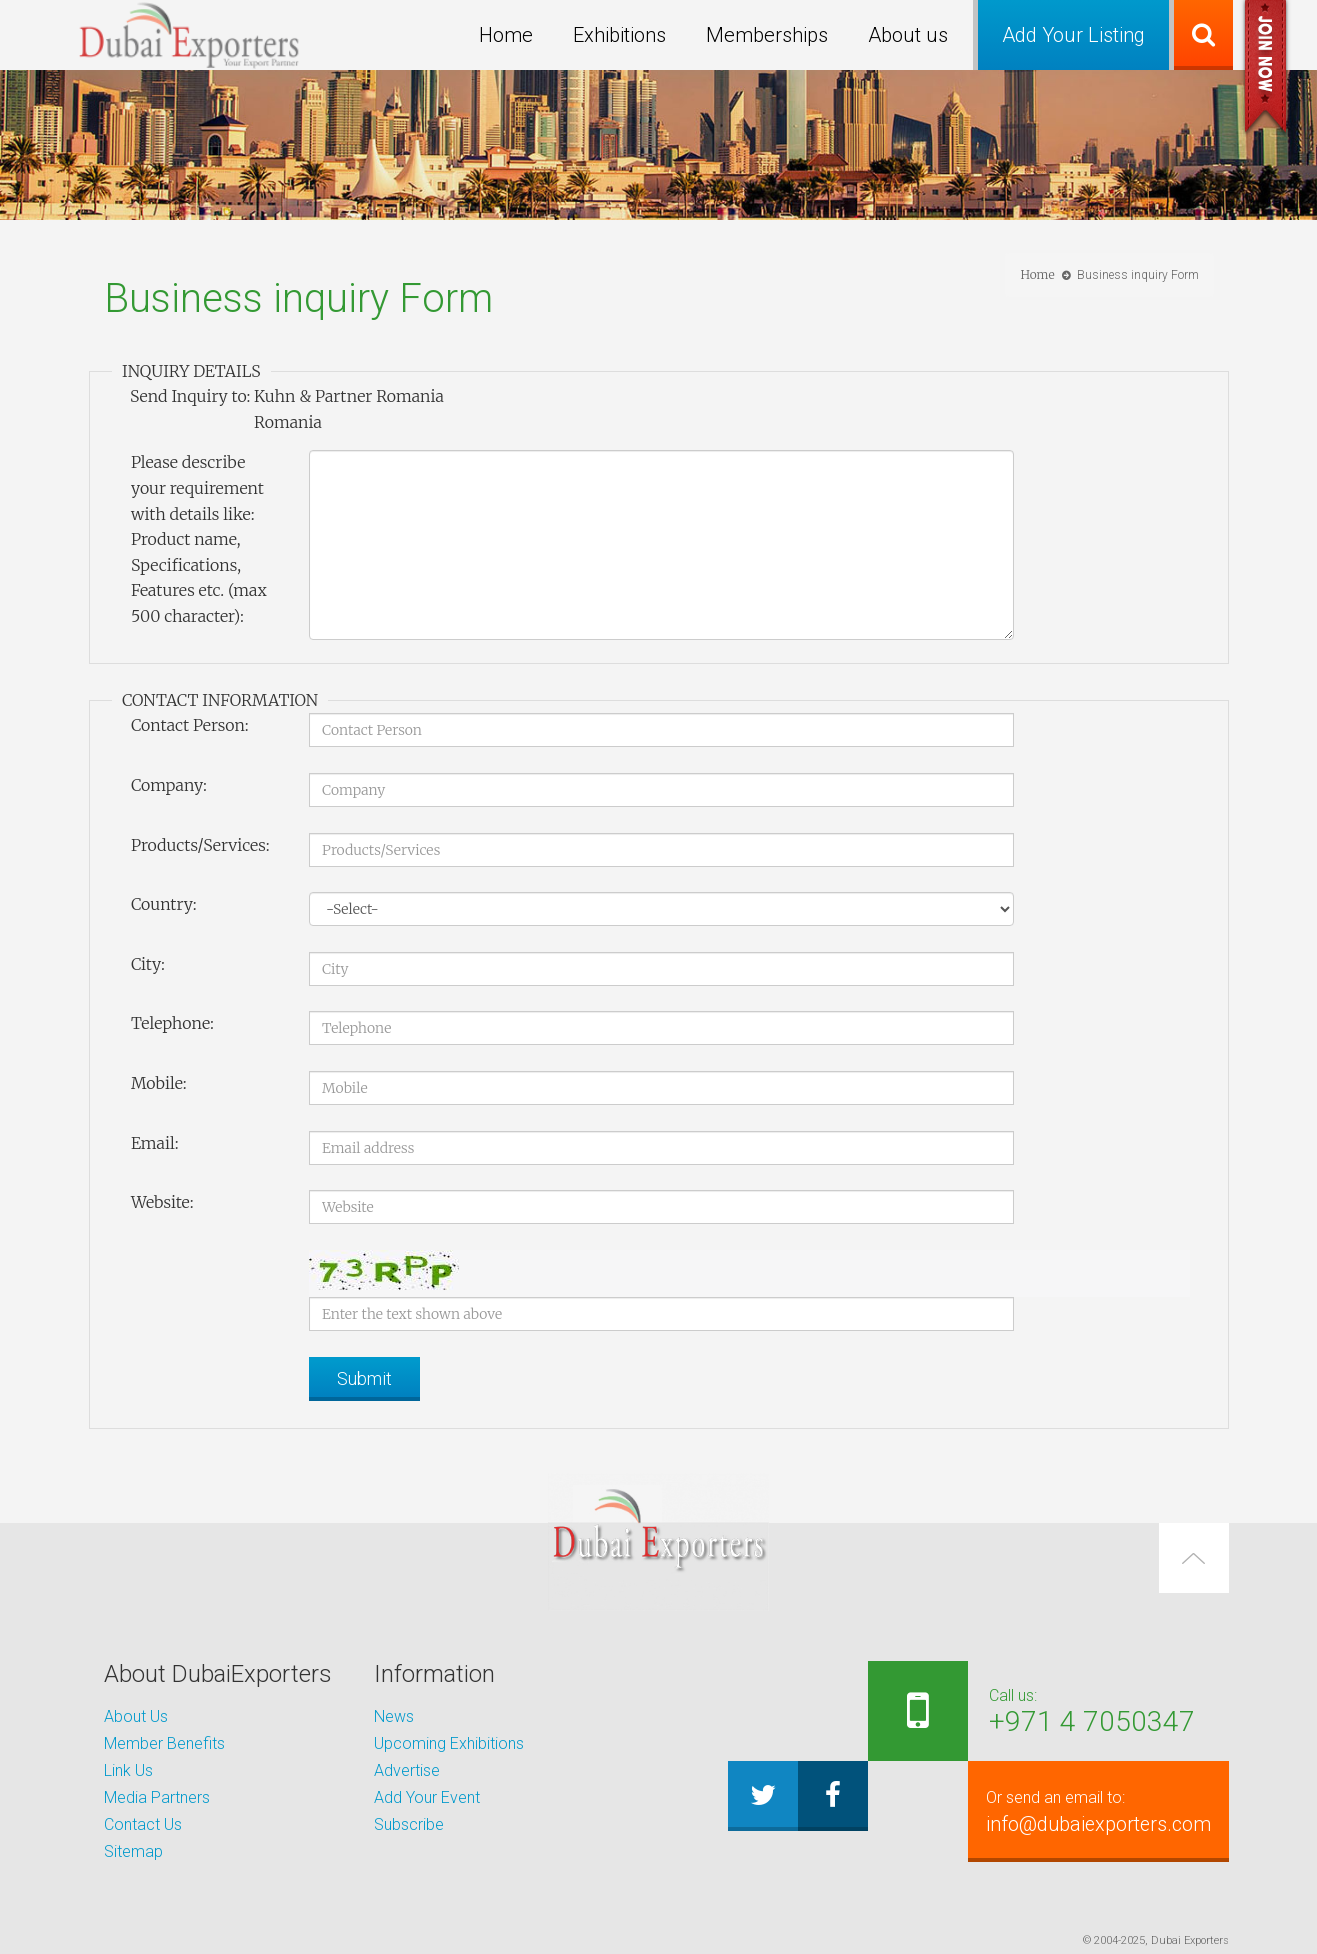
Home (506, 35)
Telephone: (172, 1023)
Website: (162, 1202)
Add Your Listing (1073, 35)
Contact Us (143, 1824)
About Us (136, 1716)
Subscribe (409, 1824)
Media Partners (157, 1797)
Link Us (128, 1770)
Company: (169, 785)
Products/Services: (200, 845)
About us (908, 35)
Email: (155, 1143)
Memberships (767, 35)
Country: (164, 904)
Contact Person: (190, 725)
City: (148, 964)
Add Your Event (427, 1797)
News (394, 1716)
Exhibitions (619, 35)
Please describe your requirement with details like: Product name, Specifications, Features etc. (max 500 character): (199, 539)
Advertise (407, 1770)
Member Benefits (164, 1743)
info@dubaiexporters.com (1085, 1811)
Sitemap (133, 1851)
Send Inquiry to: (190, 396)
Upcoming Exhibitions (449, 1743)
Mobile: (159, 1083)
